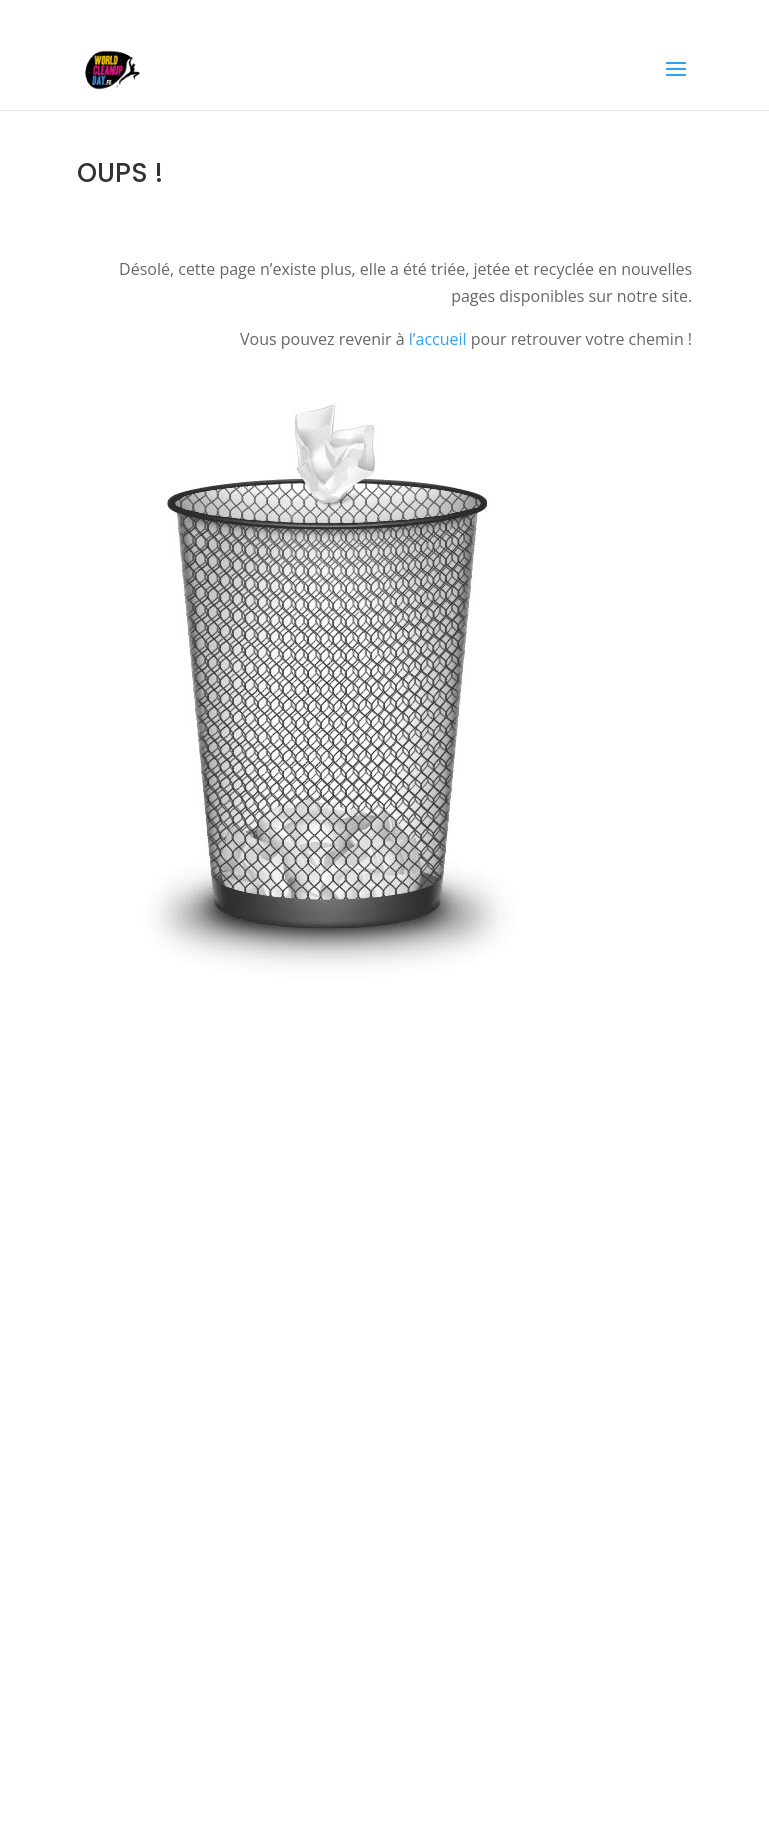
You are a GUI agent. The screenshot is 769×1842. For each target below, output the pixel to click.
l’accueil (438, 339)
